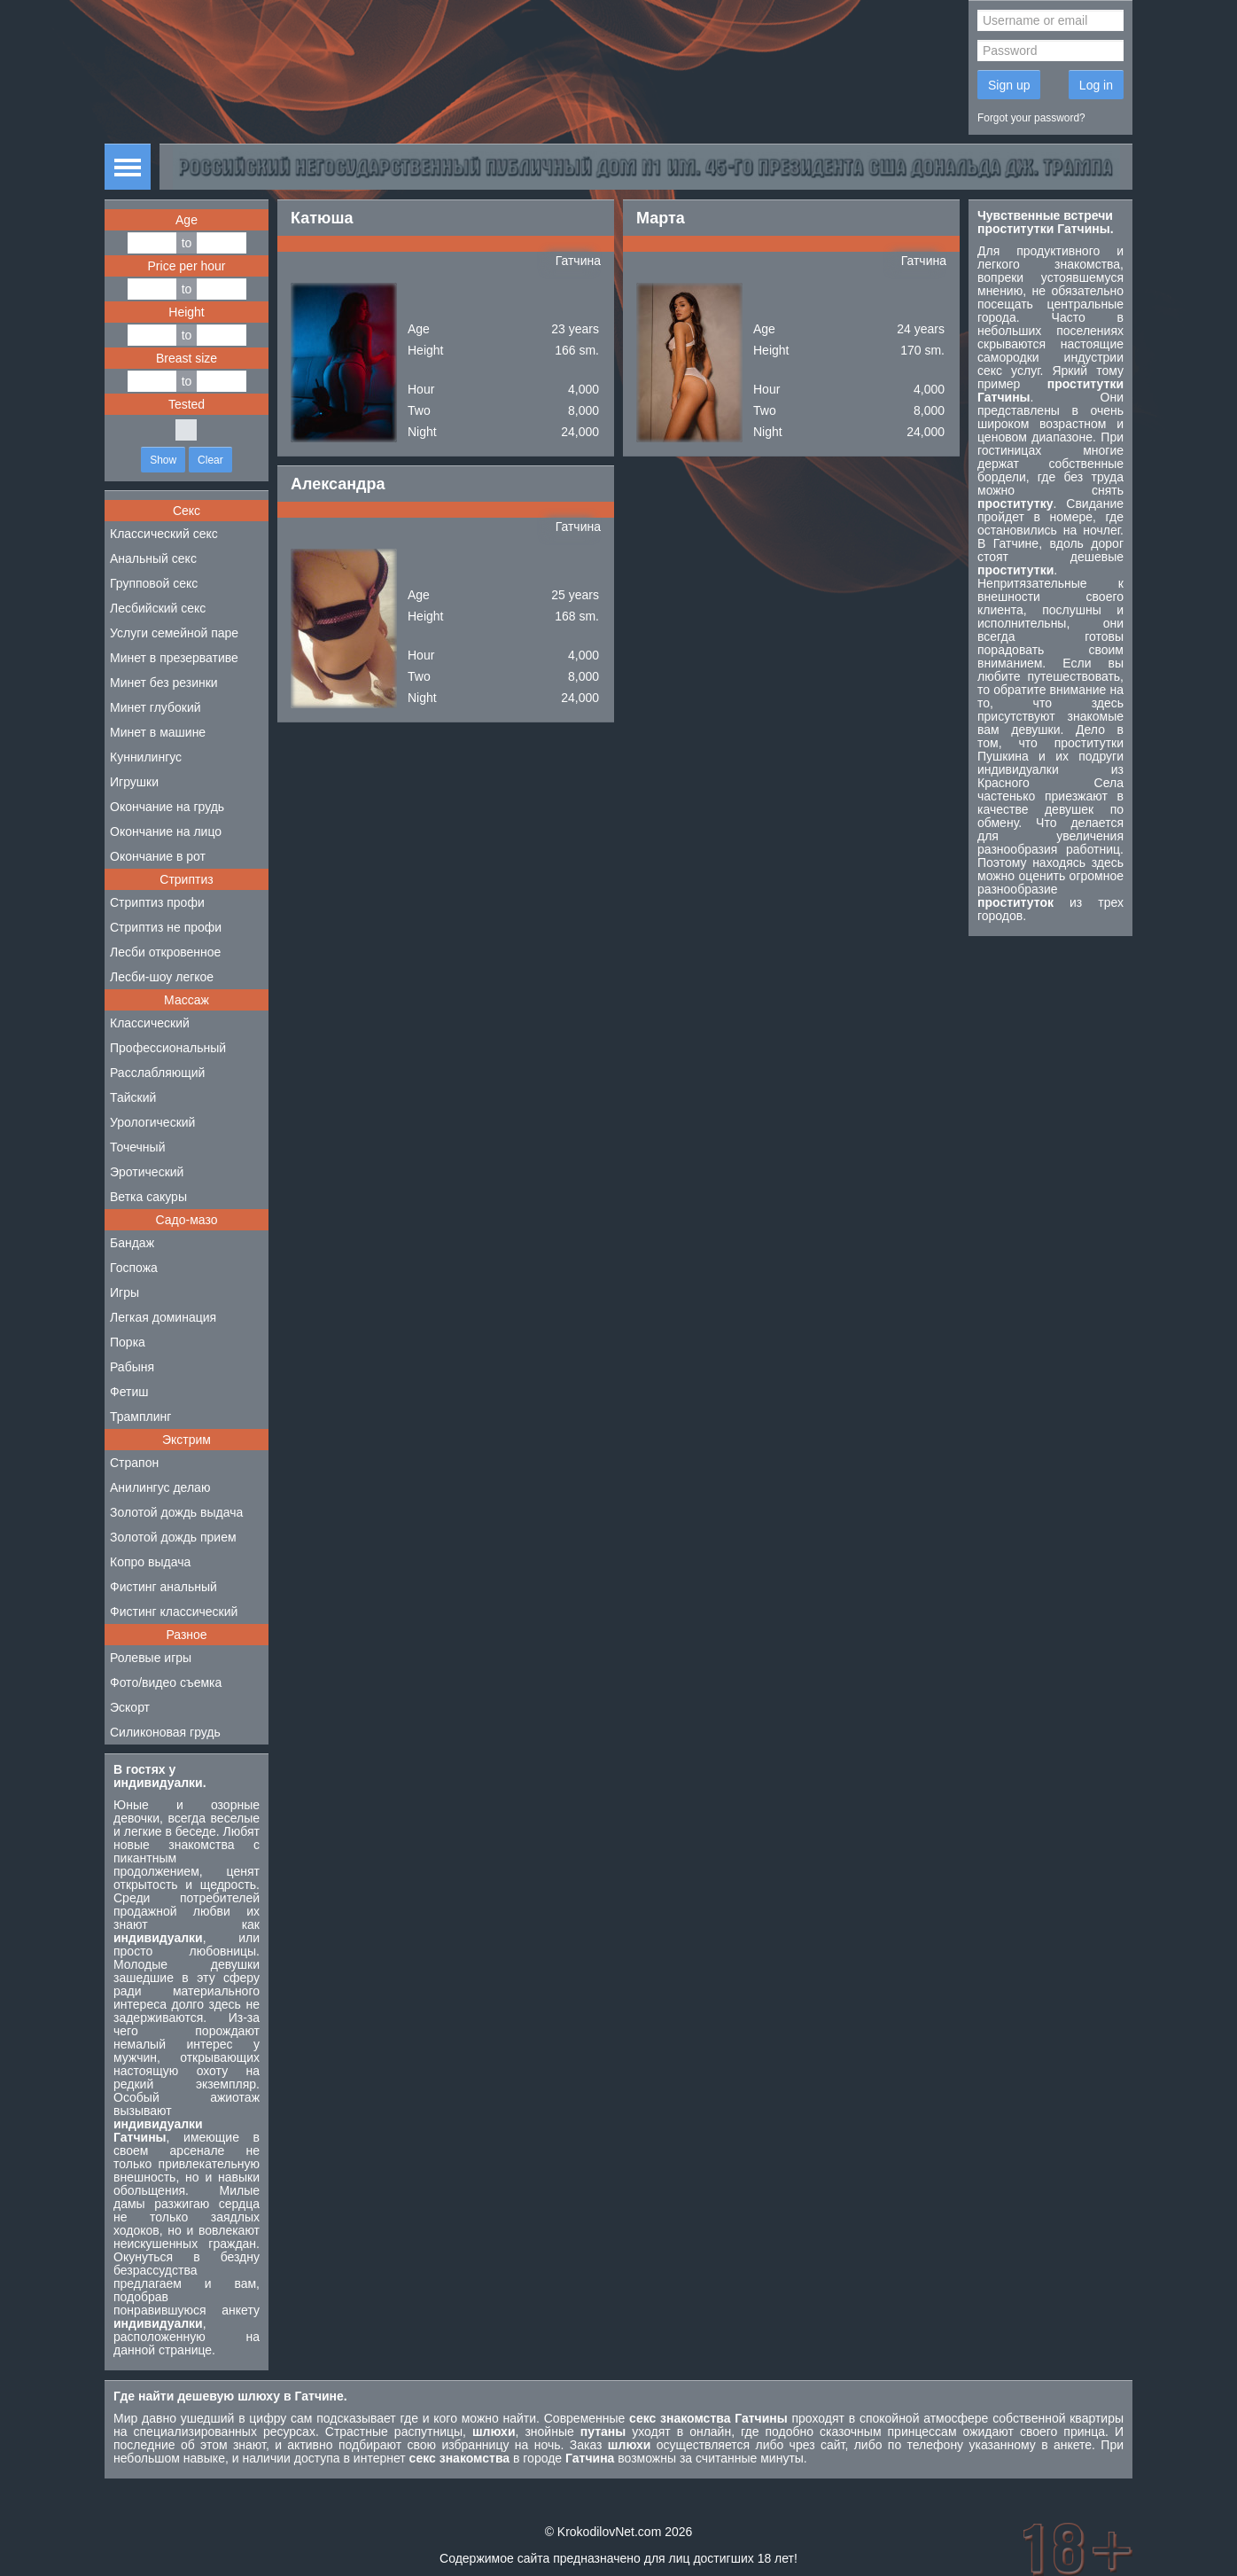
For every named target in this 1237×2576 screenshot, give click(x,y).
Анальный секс (153, 558)
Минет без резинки (164, 682)
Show (163, 460)
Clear (210, 460)
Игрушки (134, 782)
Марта (660, 218)
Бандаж (132, 1243)
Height (186, 312)
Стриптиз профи (157, 902)
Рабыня (132, 1367)
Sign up (1009, 85)
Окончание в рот (158, 856)
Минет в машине (158, 732)
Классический (150, 1023)
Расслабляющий (157, 1073)
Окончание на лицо (166, 831)
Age (186, 220)
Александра (338, 484)
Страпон (134, 1463)
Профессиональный (168, 1048)
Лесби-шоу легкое (162, 977)
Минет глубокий (155, 707)
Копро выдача (150, 1562)
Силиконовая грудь (165, 1732)
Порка (127, 1342)
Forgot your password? (1031, 118)
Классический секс (164, 534)
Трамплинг (140, 1416)
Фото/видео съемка (166, 1682)
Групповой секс (154, 583)
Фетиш (129, 1392)
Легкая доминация (163, 1317)
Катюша (322, 218)
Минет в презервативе (174, 658)
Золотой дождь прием (173, 1537)
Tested (186, 404)
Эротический (146, 1172)
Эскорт (130, 1707)
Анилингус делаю (160, 1487)
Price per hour (187, 266)
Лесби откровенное (165, 952)
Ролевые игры (150, 1658)
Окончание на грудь (167, 807)
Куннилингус (146, 757)
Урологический (152, 1122)
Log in (1096, 85)
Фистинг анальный (163, 1587)
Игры (124, 1292)
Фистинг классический (173, 1611)
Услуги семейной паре (174, 633)
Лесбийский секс (158, 608)
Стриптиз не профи (166, 927)
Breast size (186, 358)
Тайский (133, 1097)
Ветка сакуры (148, 1197)
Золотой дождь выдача (176, 1512)
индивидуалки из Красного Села (1050, 776)
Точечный (137, 1147)
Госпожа (134, 1268)
